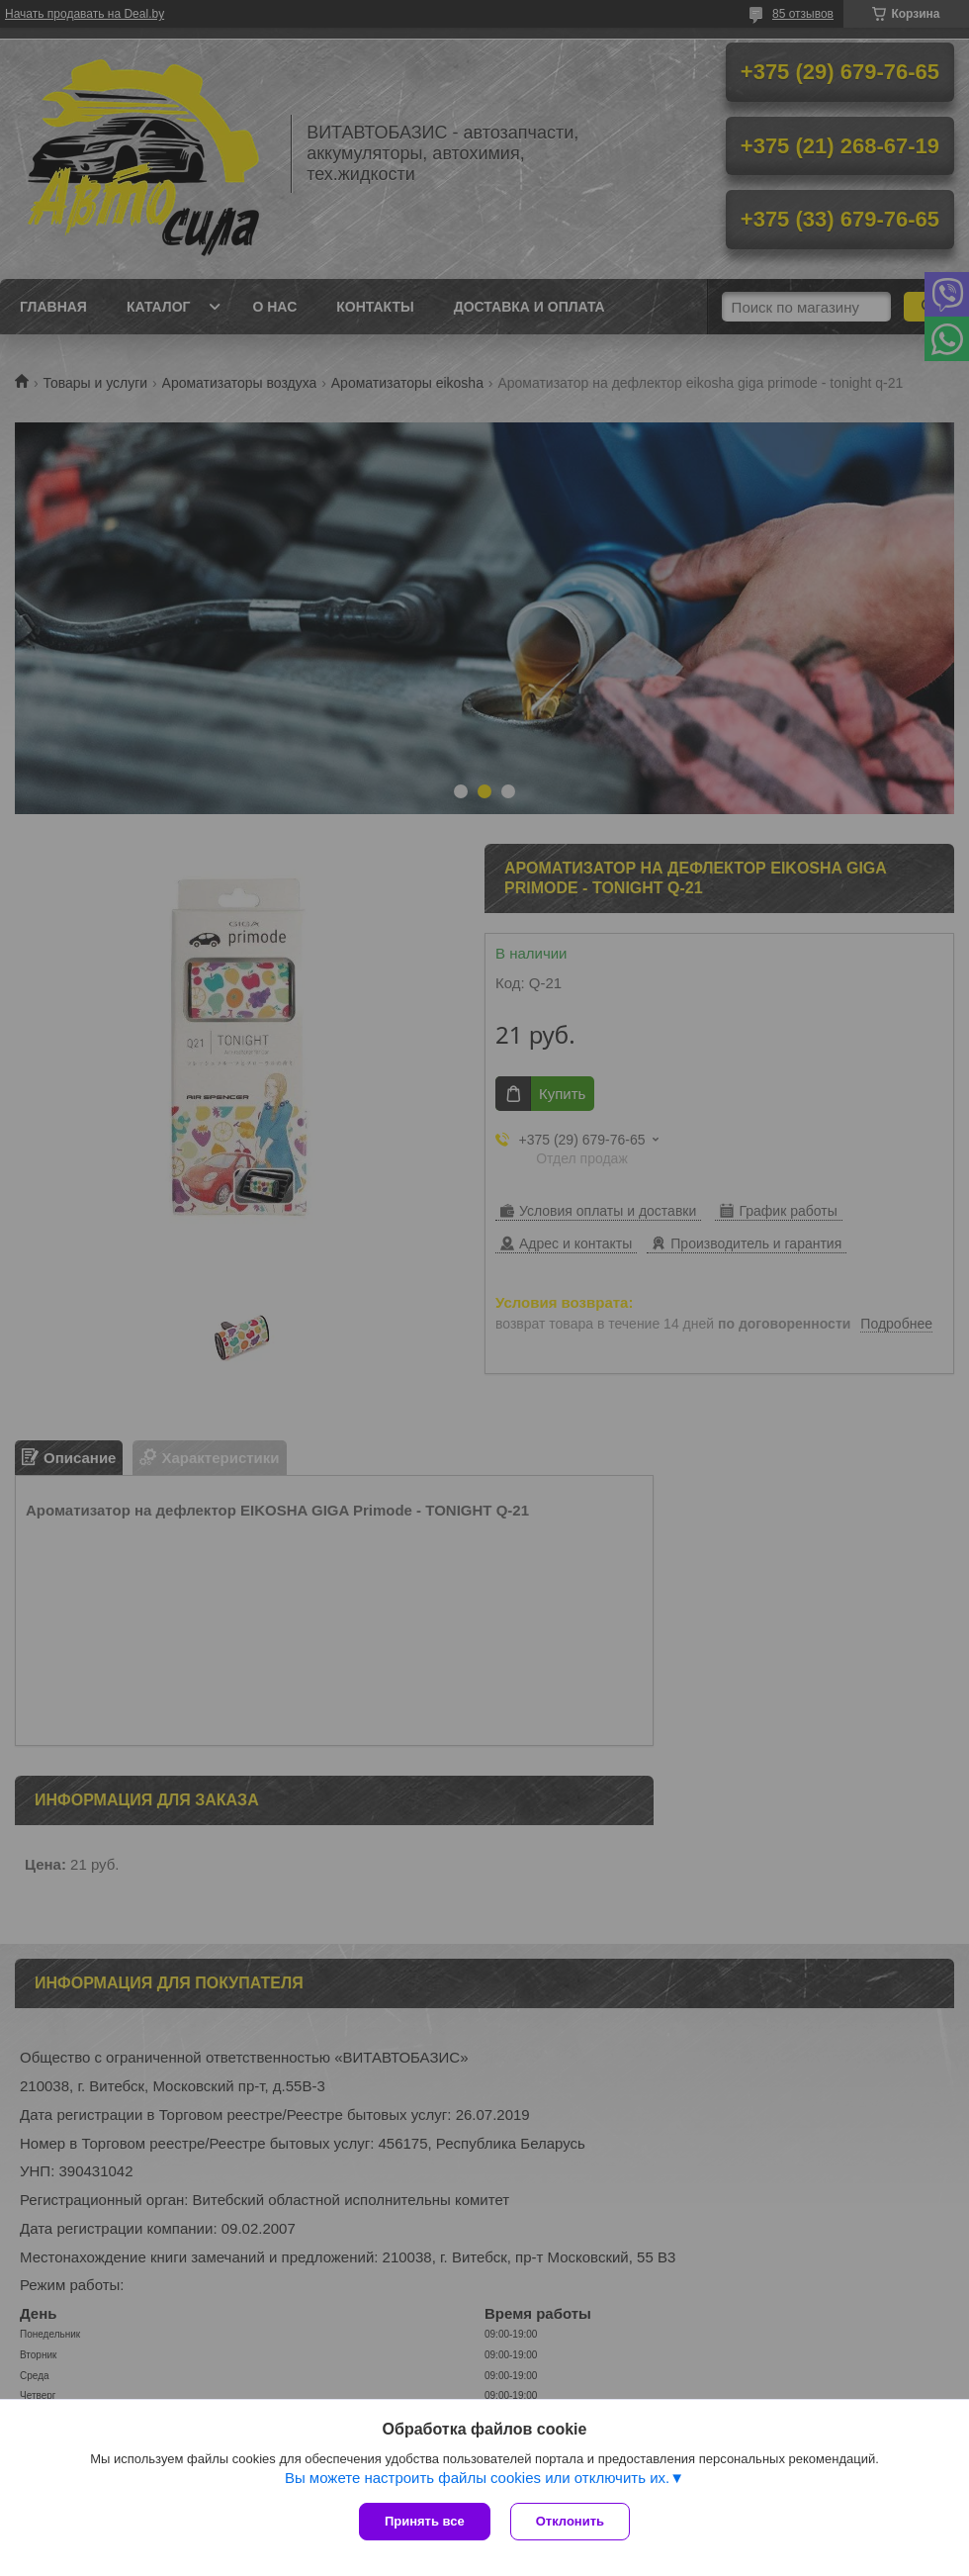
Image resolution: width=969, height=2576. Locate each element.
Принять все (425, 2521)
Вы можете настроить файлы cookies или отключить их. (477, 2477)
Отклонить (570, 2521)
